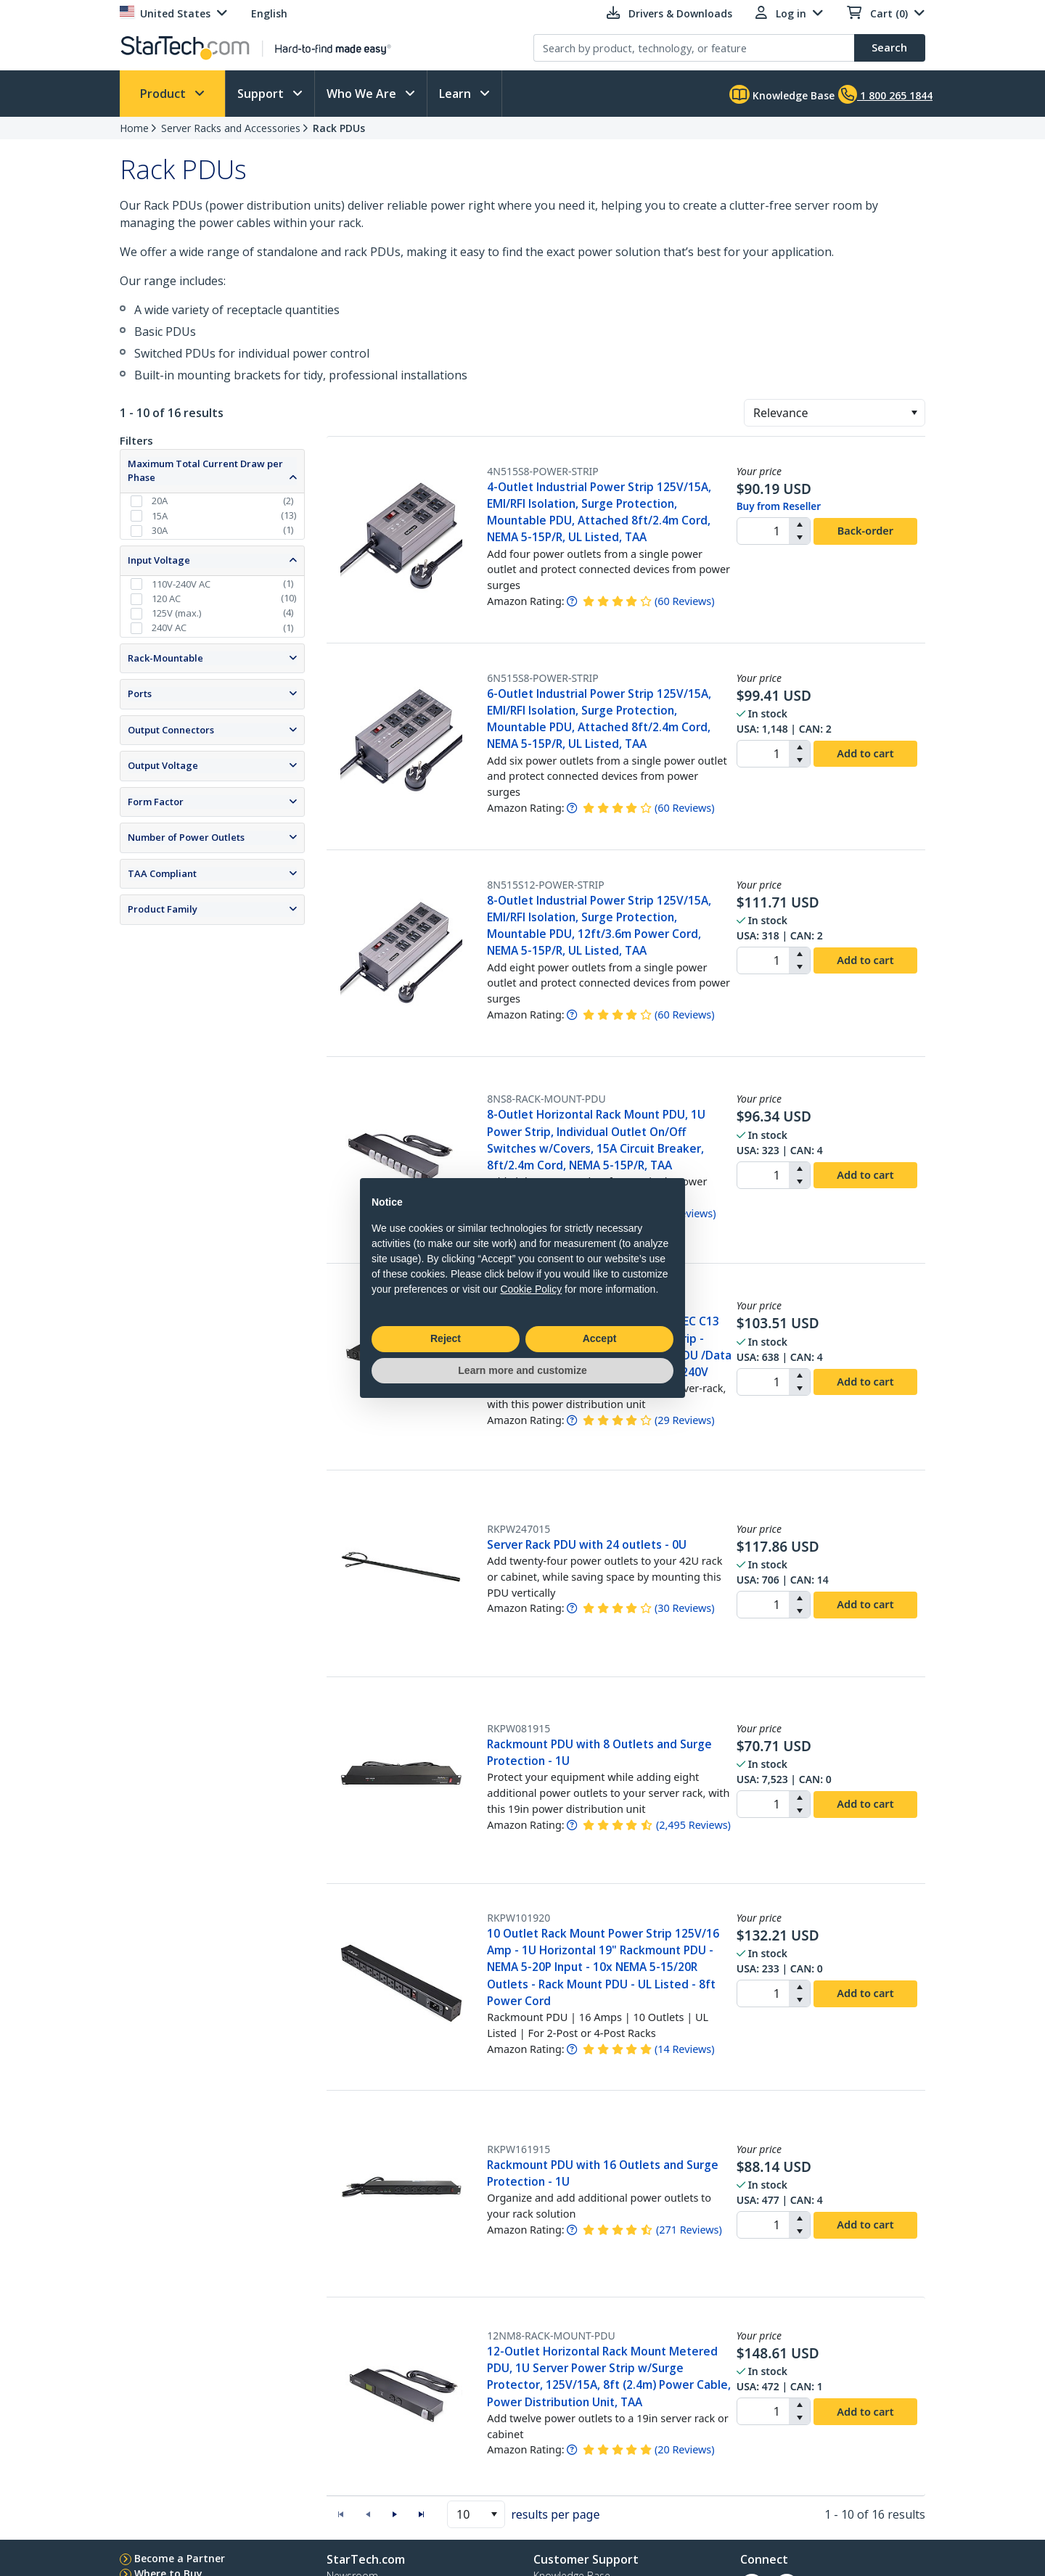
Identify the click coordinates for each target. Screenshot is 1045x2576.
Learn (456, 94)
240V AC (169, 627)
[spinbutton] (763, 531)
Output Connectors (171, 729)
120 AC (166, 598)
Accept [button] (600, 1338)
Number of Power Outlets (186, 837)
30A (160, 530)
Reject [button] (445, 1338)
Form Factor (156, 801)
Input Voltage (159, 560)
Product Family (162, 908)
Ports (140, 693)
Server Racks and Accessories (230, 128)
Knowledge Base (782, 94)
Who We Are (363, 94)
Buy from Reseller (779, 506)
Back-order (865, 530)
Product (164, 94)
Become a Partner (179, 2558)
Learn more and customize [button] (522, 1370)
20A (160, 500)
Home (134, 128)
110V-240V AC (181, 583)
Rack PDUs (339, 128)
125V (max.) (176, 613)
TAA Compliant (162, 873)
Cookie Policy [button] (531, 1289)
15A (160, 515)
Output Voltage (163, 765)
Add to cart (865, 753)
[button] (914, 413)
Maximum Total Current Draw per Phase (205, 471)
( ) (685, 601)
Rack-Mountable (165, 657)
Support (262, 94)
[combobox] (834, 413)
